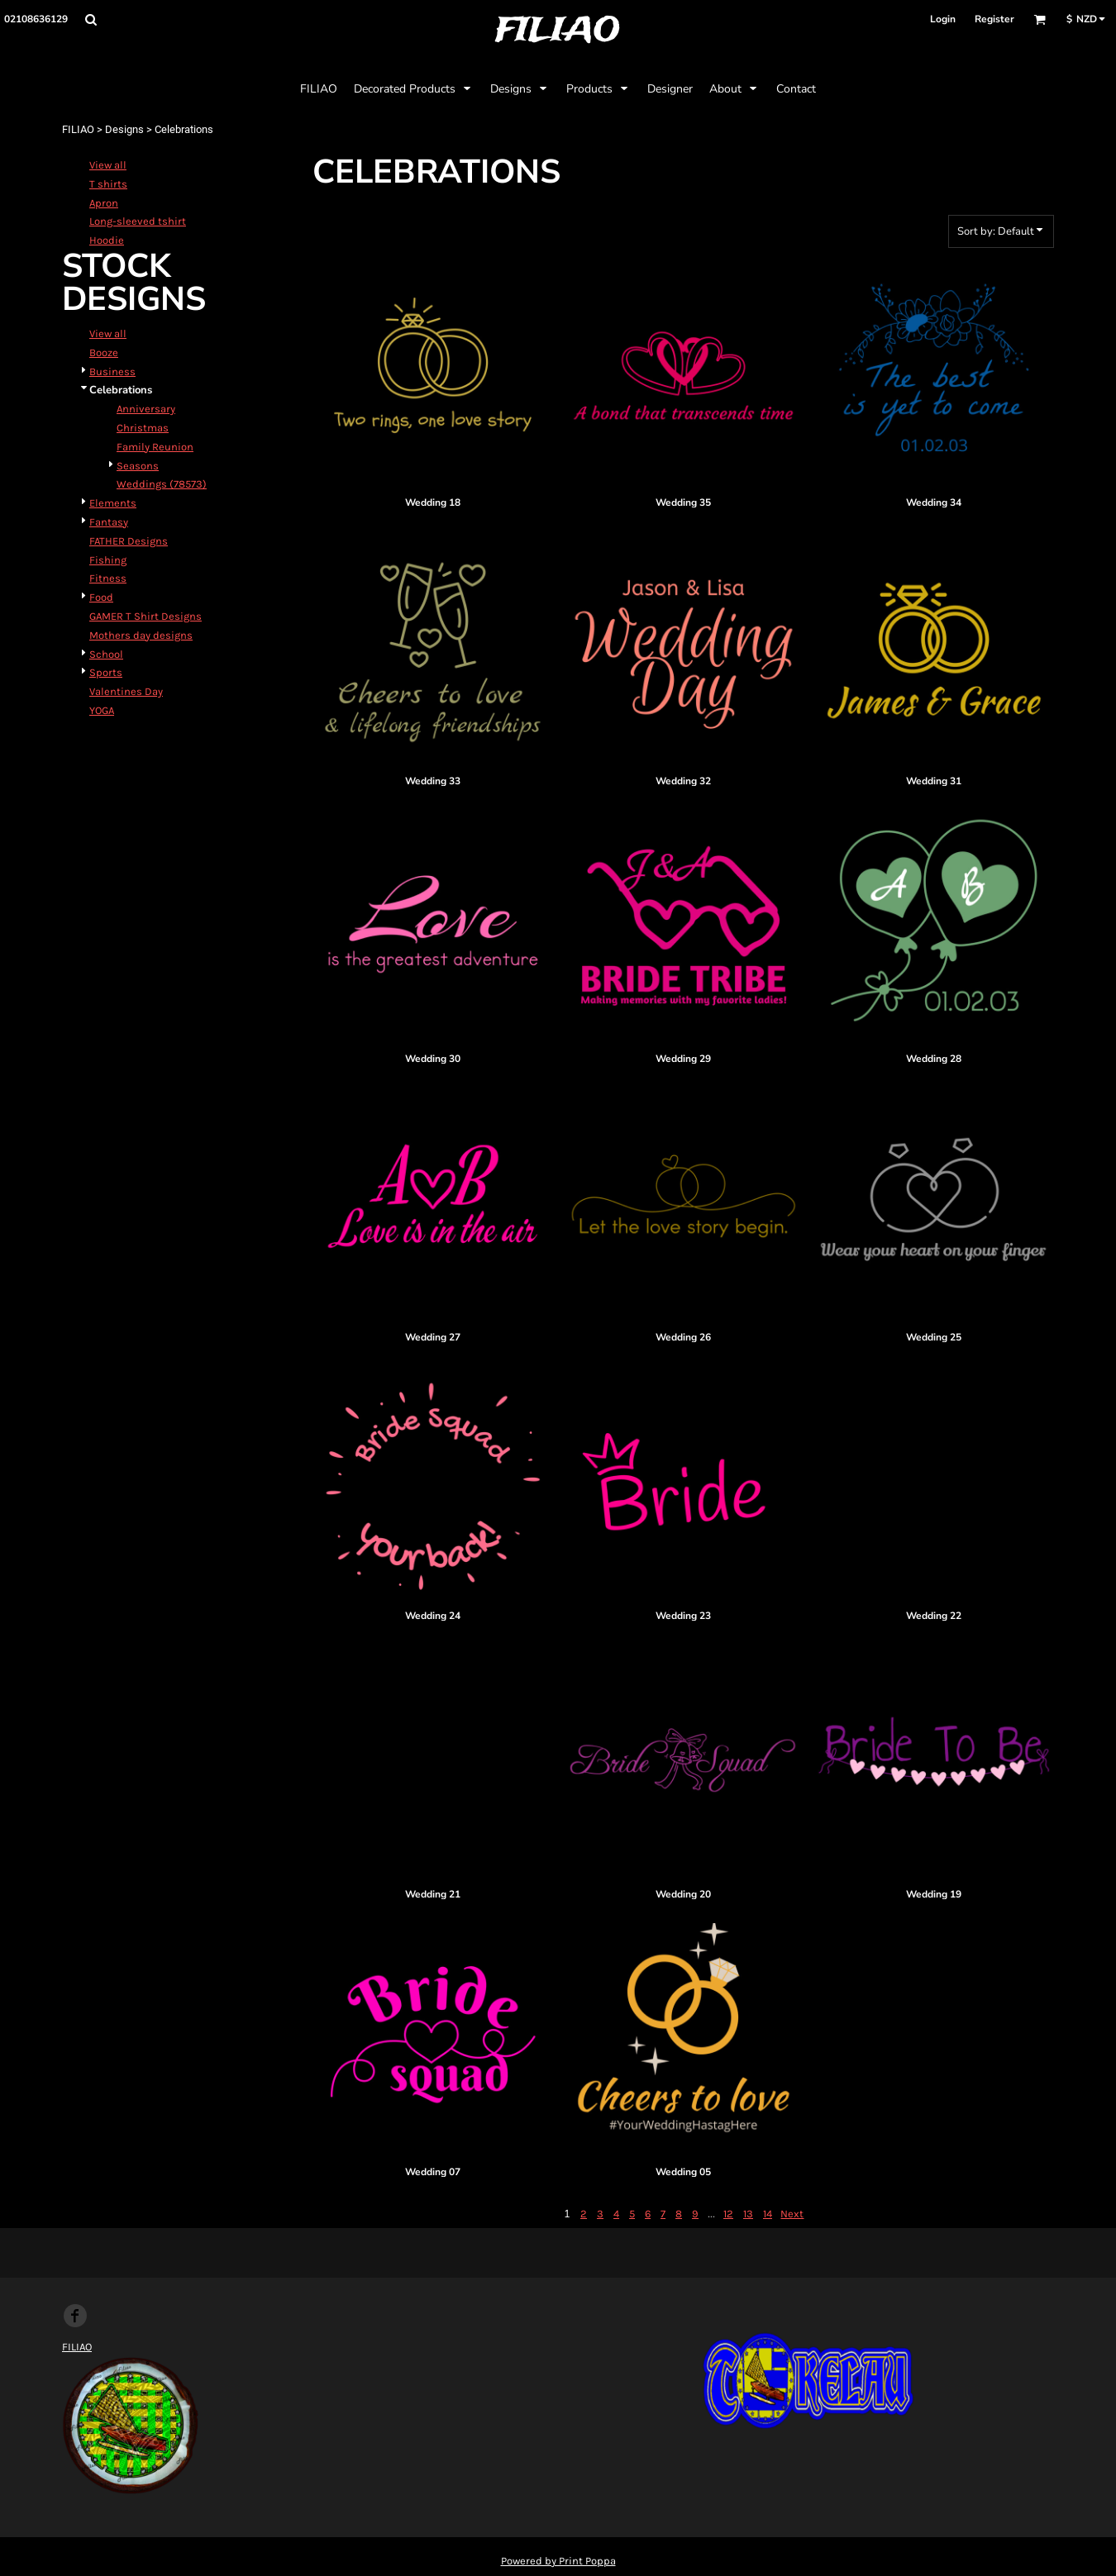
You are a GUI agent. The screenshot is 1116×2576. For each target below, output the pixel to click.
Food (101, 597)
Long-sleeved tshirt (137, 221)
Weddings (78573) (162, 484)
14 (767, 2213)
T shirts (108, 184)
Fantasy (108, 522)
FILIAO (78, 129)
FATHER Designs (128, 541)
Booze (103, 352)
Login (943, 19)
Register (994, 19)
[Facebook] (75, 2315)
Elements (112, 503)
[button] (90, 19)
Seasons (138, 465)
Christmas (143, 427)
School (106, 654)
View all (107, 165)
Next (792, 2213)
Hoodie (106, 240)
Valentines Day (126, 691)
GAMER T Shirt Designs (145, 616)
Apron (103, 203)
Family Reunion (155, 446)
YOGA (101, 710)
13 (748, 2213)
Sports (105, 672)
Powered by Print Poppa (558, 2561)
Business (112, 371)
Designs (124, 129)
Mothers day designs (141, 635)
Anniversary (146, 408)
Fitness (107, 578)
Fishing (107, 560)
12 (728, 2213)
